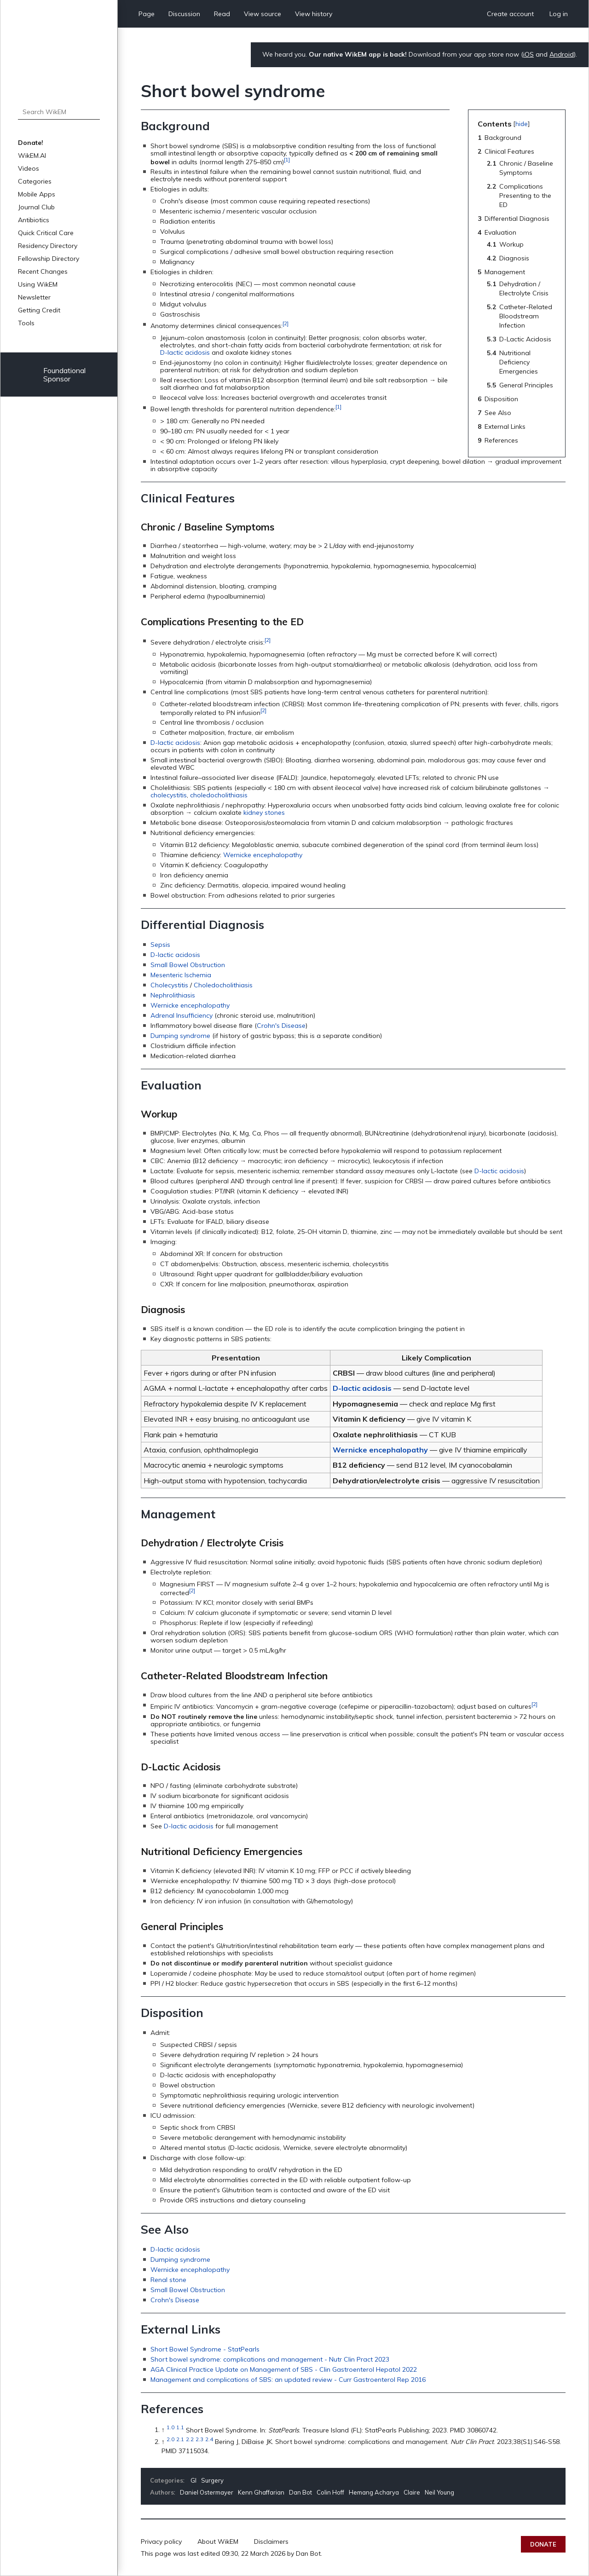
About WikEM (217, 2541)
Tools (26, 323)
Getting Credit (39, 310)
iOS (528, 54)
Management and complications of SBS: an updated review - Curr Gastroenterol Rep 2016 (288, 2379)
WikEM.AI (32, 155)
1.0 (170, 2427)
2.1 (180, 2439)
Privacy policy (161, 2541)
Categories (35, 181)
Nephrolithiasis (172, 995)
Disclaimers (271, 2541)
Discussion (184, 14)
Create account (510, 14)
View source (262, 14)
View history (313, 14)
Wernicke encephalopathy (262, 855)
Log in (558, 14)
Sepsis (160, 944)
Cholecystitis (169, 985)
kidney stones (264, 812)
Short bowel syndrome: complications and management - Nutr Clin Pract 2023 (269, 2359)
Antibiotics (33, 220)
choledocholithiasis (219, 795)
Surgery (212, 2480)
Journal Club (36, 207)
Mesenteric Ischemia (180, 975)
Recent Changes (43, 271)
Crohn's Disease (281, 1025)
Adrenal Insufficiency (181, 1015)
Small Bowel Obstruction (187, 965)
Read (222, 14)
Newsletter (34, 297)
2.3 (199, 2439)
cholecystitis (168, 795)
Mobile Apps (36, 194)
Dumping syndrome (180, 1036)
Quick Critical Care (46, 233)
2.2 (190, 2439)
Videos (28, 168)
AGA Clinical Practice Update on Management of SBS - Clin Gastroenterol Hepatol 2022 (283, 2369)
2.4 (209, 2439)
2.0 (170, 2439)
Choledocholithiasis (223, 985)
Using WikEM (38, 284)
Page (147, 14)
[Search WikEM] (59, 112)
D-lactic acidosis (185, 352)
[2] (286, 323)
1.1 (180, 2427)
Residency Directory (47, 246)
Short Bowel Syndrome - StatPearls (205, 2349)
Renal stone (168, 2280)
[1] (287, 159)
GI (193, 2480)
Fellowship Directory (48, 258)
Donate (543, 2544)
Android (561, 54)
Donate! (30, 142)
